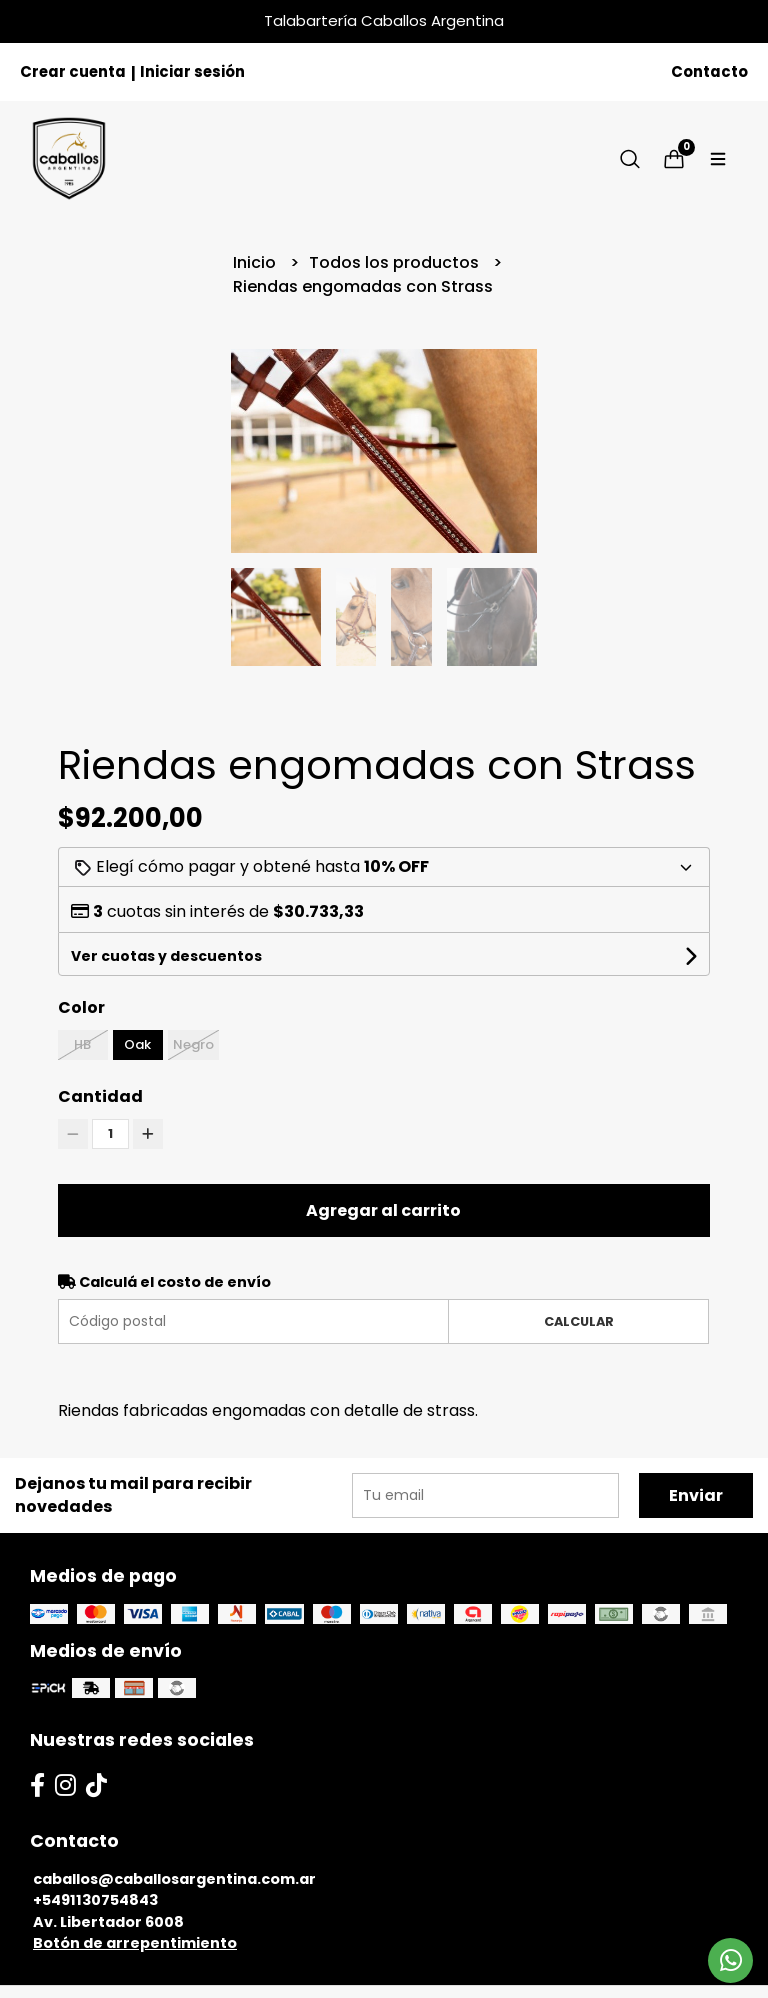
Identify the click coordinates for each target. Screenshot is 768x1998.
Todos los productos (396, 262)
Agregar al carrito (383, 1210)
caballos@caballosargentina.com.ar (174, 1879)
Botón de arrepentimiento (135, 1943)
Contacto (709, 71)
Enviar (696, 1495)
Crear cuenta (73, 71)
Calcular (579, 1321)
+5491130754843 (95, 1900)
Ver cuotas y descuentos (166, 956)
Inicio (256, 262)
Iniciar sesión (192, 71)
